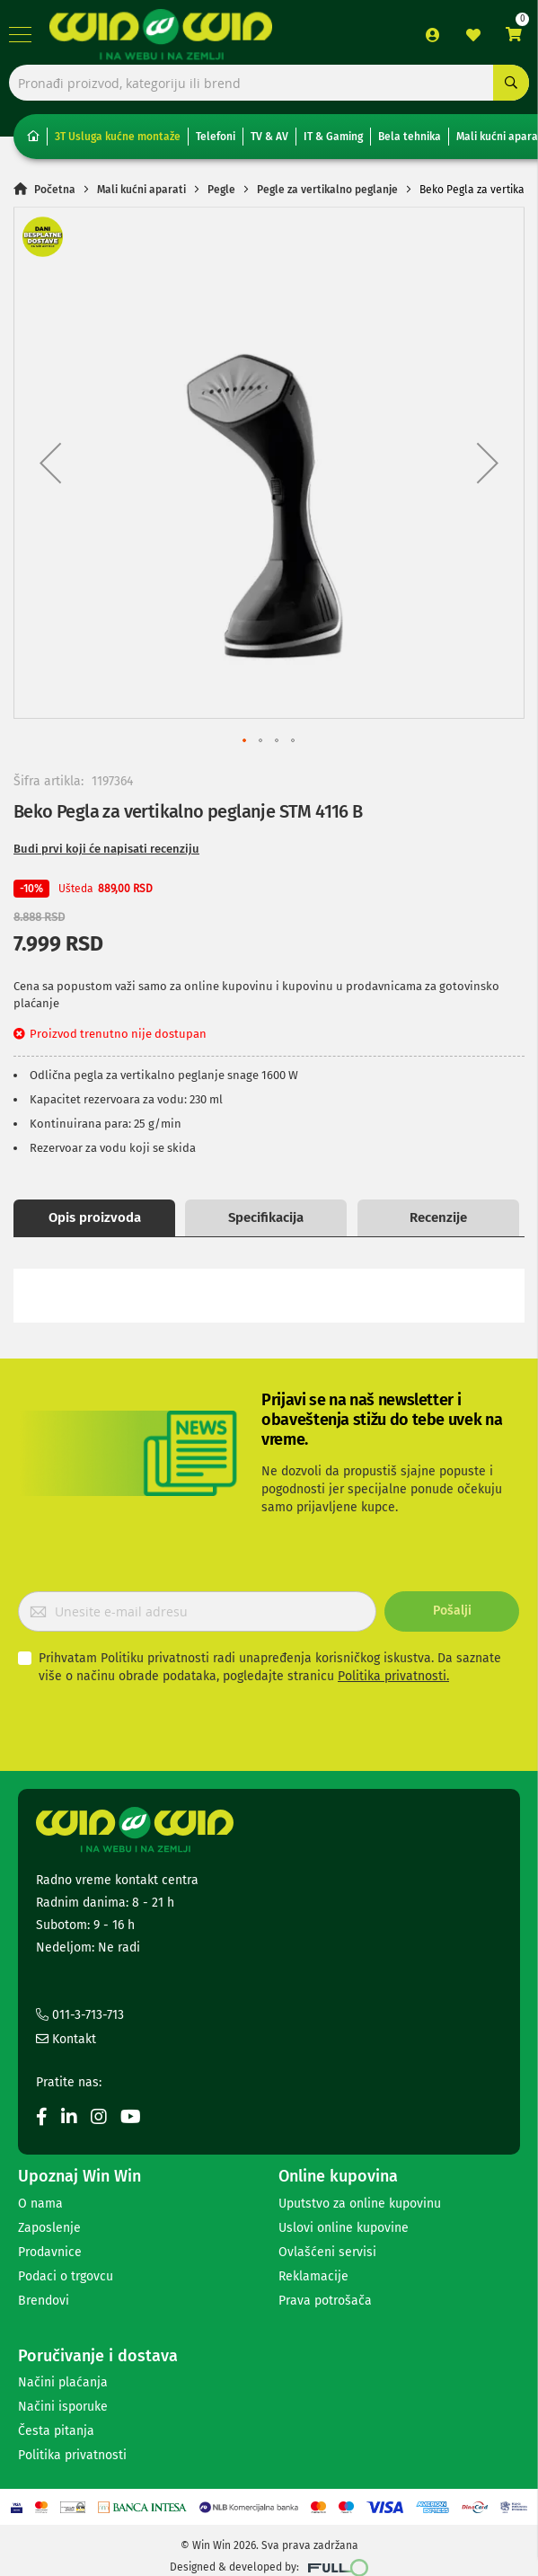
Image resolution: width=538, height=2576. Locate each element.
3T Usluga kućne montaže (118, 136)
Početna (54, 189)
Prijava (433, 35)
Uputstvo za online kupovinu (359, 2203)
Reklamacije (313, 2276)
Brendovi (43, 2300)
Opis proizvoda (95, 1217)
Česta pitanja (56, 2431)
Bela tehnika (409, 136)
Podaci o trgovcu (65, 2276)
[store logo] (165, 34)
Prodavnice (50, 2252)
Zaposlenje (49, 2227)
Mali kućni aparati (141, 189)
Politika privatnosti (72, 2455)
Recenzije (438, 1217)
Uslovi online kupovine (343, 2227)
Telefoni (215, 136)
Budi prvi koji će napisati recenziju (106, 848)
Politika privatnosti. (393, 1676)
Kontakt (66, 2039)
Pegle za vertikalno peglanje (327, 189)
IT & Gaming (333, 136)
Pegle (221, 189)
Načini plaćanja (63, 2382)
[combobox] (269, 83)
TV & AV (269, 136)
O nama (40, 2203)
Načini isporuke (63, 2406)
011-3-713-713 (80, 2015)
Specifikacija (266, 1217)
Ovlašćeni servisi (327, 2252)
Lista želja (473, 35)
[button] (50, 463)
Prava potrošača (325, 2300)
